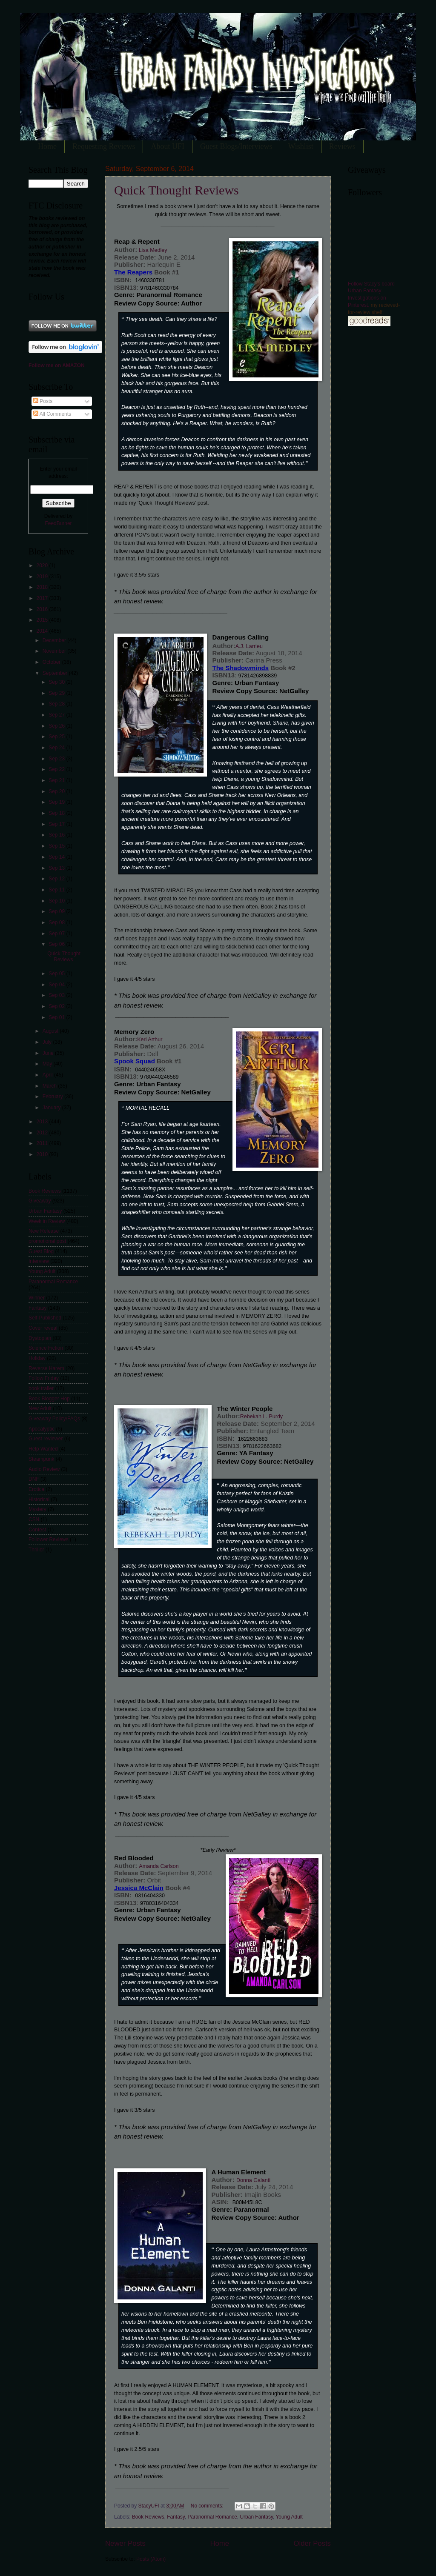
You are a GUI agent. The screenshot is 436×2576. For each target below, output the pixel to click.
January (52, 1108)
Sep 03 (57, 995)
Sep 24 (57, 748)
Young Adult (288, 2517)
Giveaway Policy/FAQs (54, 1419)
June (49, 1053)
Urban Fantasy (256, 2517)
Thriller (36, 1550)
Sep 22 (57, 769)
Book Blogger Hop (49, 1399)
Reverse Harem (46, 1368)
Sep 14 (57, 857)
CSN (34, 1519)
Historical (39, 1499)
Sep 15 (57, 846)
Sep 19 (57, 802)
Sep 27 (57, 715)
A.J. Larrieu (249, 646)
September (56, 673)
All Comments (52, 414)
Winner (37, 1298)
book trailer (41, 1388)
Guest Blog (41, 1251)
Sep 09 (57, 911)
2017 (42, 598)
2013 (42, 1122)
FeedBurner (58, 523)
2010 (42, 1154)
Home (47, 146)
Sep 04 (57, 985)
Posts (42, 401)
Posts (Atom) (151, 2559)
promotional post (47, 1241)
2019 (42, 577)
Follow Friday (44, 1378)
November (55, 651)
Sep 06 (57, 944)
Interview (39, 1261)
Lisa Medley (152, 250)
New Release (44, 1231)
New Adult (40, 1408)
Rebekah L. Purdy (261, 1416)
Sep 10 (57, 901)
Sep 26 (57, 726)
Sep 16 (57, 835)
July (48, 1042)
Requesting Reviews (103, 146)
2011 (42, 1143)
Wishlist (300, 146)
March (50, 1086)
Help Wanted (43, 1449)
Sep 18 (57, 813)
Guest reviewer (46, 1439)
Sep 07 (57, 934)
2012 (42, 1133)
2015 (42, 620)
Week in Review (47, 1221)
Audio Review (44, 1469)
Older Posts (312, 2543)
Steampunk (41, 1459)
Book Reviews (148, 2517)
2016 (42, 609)
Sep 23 (57, 759)
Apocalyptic (41, 1429)
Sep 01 (57, 1017)
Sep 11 (57, 890)
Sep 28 (57, 704)
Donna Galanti (253, 2180)
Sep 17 (57, 824)
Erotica (36, 1489)
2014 (42, 631)
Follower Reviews (49, 1539)
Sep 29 (57, 693)
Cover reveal (43, 1328)
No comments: (208, 2506)
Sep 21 (57, 780)
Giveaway (40, 1201)
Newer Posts (125, 2543)
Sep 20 (57, 791)
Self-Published (45, 1318)
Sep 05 (57, 974)
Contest (37, 1530)
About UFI (167, 146)
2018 (42, 587)
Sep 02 (57, 1006)
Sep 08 (57, 922)
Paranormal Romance (212, 2517)
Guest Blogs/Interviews (236, 146)
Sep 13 (57, 868)
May (48, 1064)
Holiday (37, 1358)
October (52, 662)
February (53, 1097)
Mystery (37, 1509)
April (48, 1075)
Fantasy (176, 2517)
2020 (42, 565)
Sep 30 (57, 682)
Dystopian (40, 1338)
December (55, 640)
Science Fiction (46, 1348)
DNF (34, 1479)
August (51, 1031)
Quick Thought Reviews (176, 190)
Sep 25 (57, 737)
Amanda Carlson (158, 1866)
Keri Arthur (149, 1039)
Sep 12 (57, 879)
